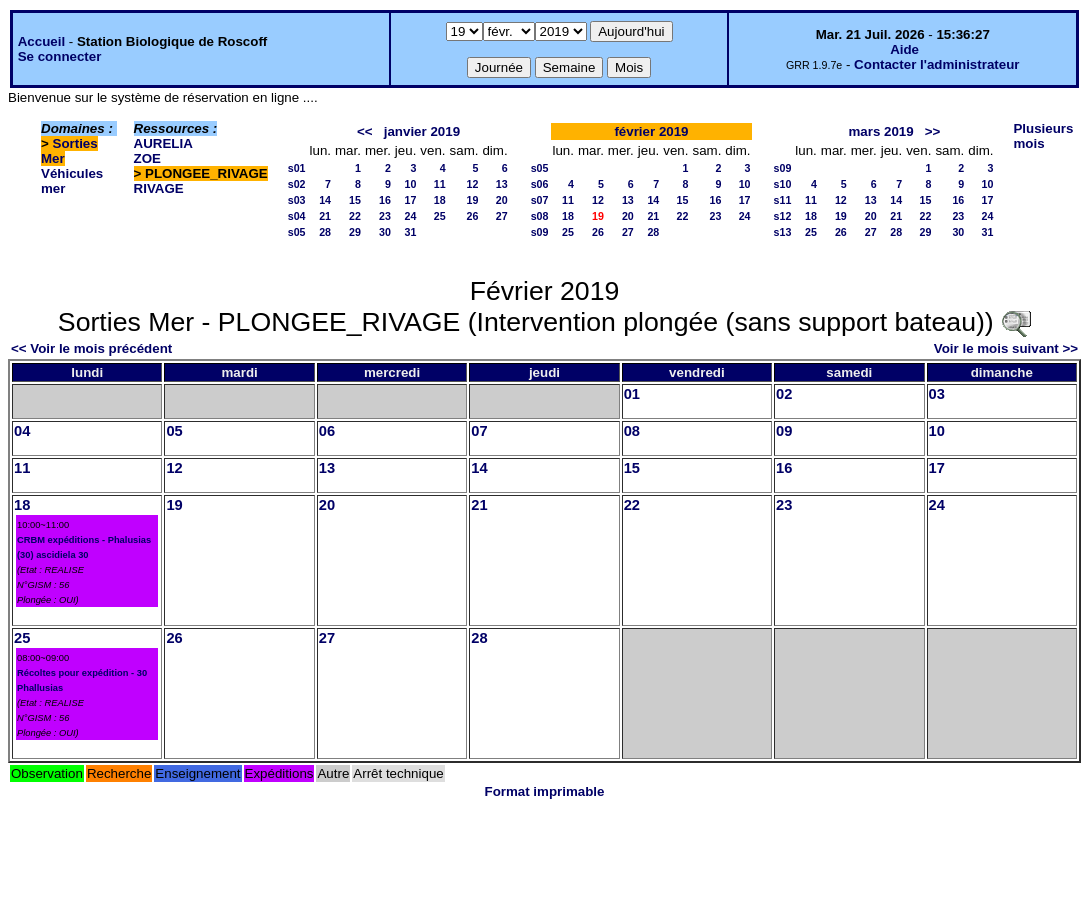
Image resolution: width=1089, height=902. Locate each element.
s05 (297, 232)
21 (325, 216)
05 (174, 431)
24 (411, 216)
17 (411, 200)
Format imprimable (545, 791)
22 (355, 216)
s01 (297, 168)
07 (479, 431)
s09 (540, 232)
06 (327, 431)
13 (502, 184)
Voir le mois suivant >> (1006, 348)
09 (784, 431)
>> (933, 131)
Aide (904, 49)
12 (473, 184)
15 (355, 200)
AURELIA (163, 143)
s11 (783, 200)
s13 (783, 232)
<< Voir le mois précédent (91, 348)
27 (502, 216)
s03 (297, 200)
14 (325, 200)
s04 (297, 216)
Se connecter (60, 56)
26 (473, 216)
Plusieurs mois (1043, 136)
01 (632, 394)
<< (365, 131)
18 (440, 200)
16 (385, 200)
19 (473, 200)
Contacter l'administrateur (936, 64)
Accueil (41, 41)
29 (355, 232)
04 (22, 431)
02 (784, 394)
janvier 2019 (422, 131)
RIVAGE (159, 188)
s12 (783, 216)
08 (632, 431)
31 (411, 232)
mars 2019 (880, 131)
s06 (540, 184)
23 (385, 216)
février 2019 (651, 131)
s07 (540, 200)
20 (502, 200)
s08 (540, 216)
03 (937, 394)
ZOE (147, 158)
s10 (783, 184)
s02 (297, 184)
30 (385, 232)
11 (440, 184)
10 (411, 184)
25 (440, 216)
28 (325, 232)
